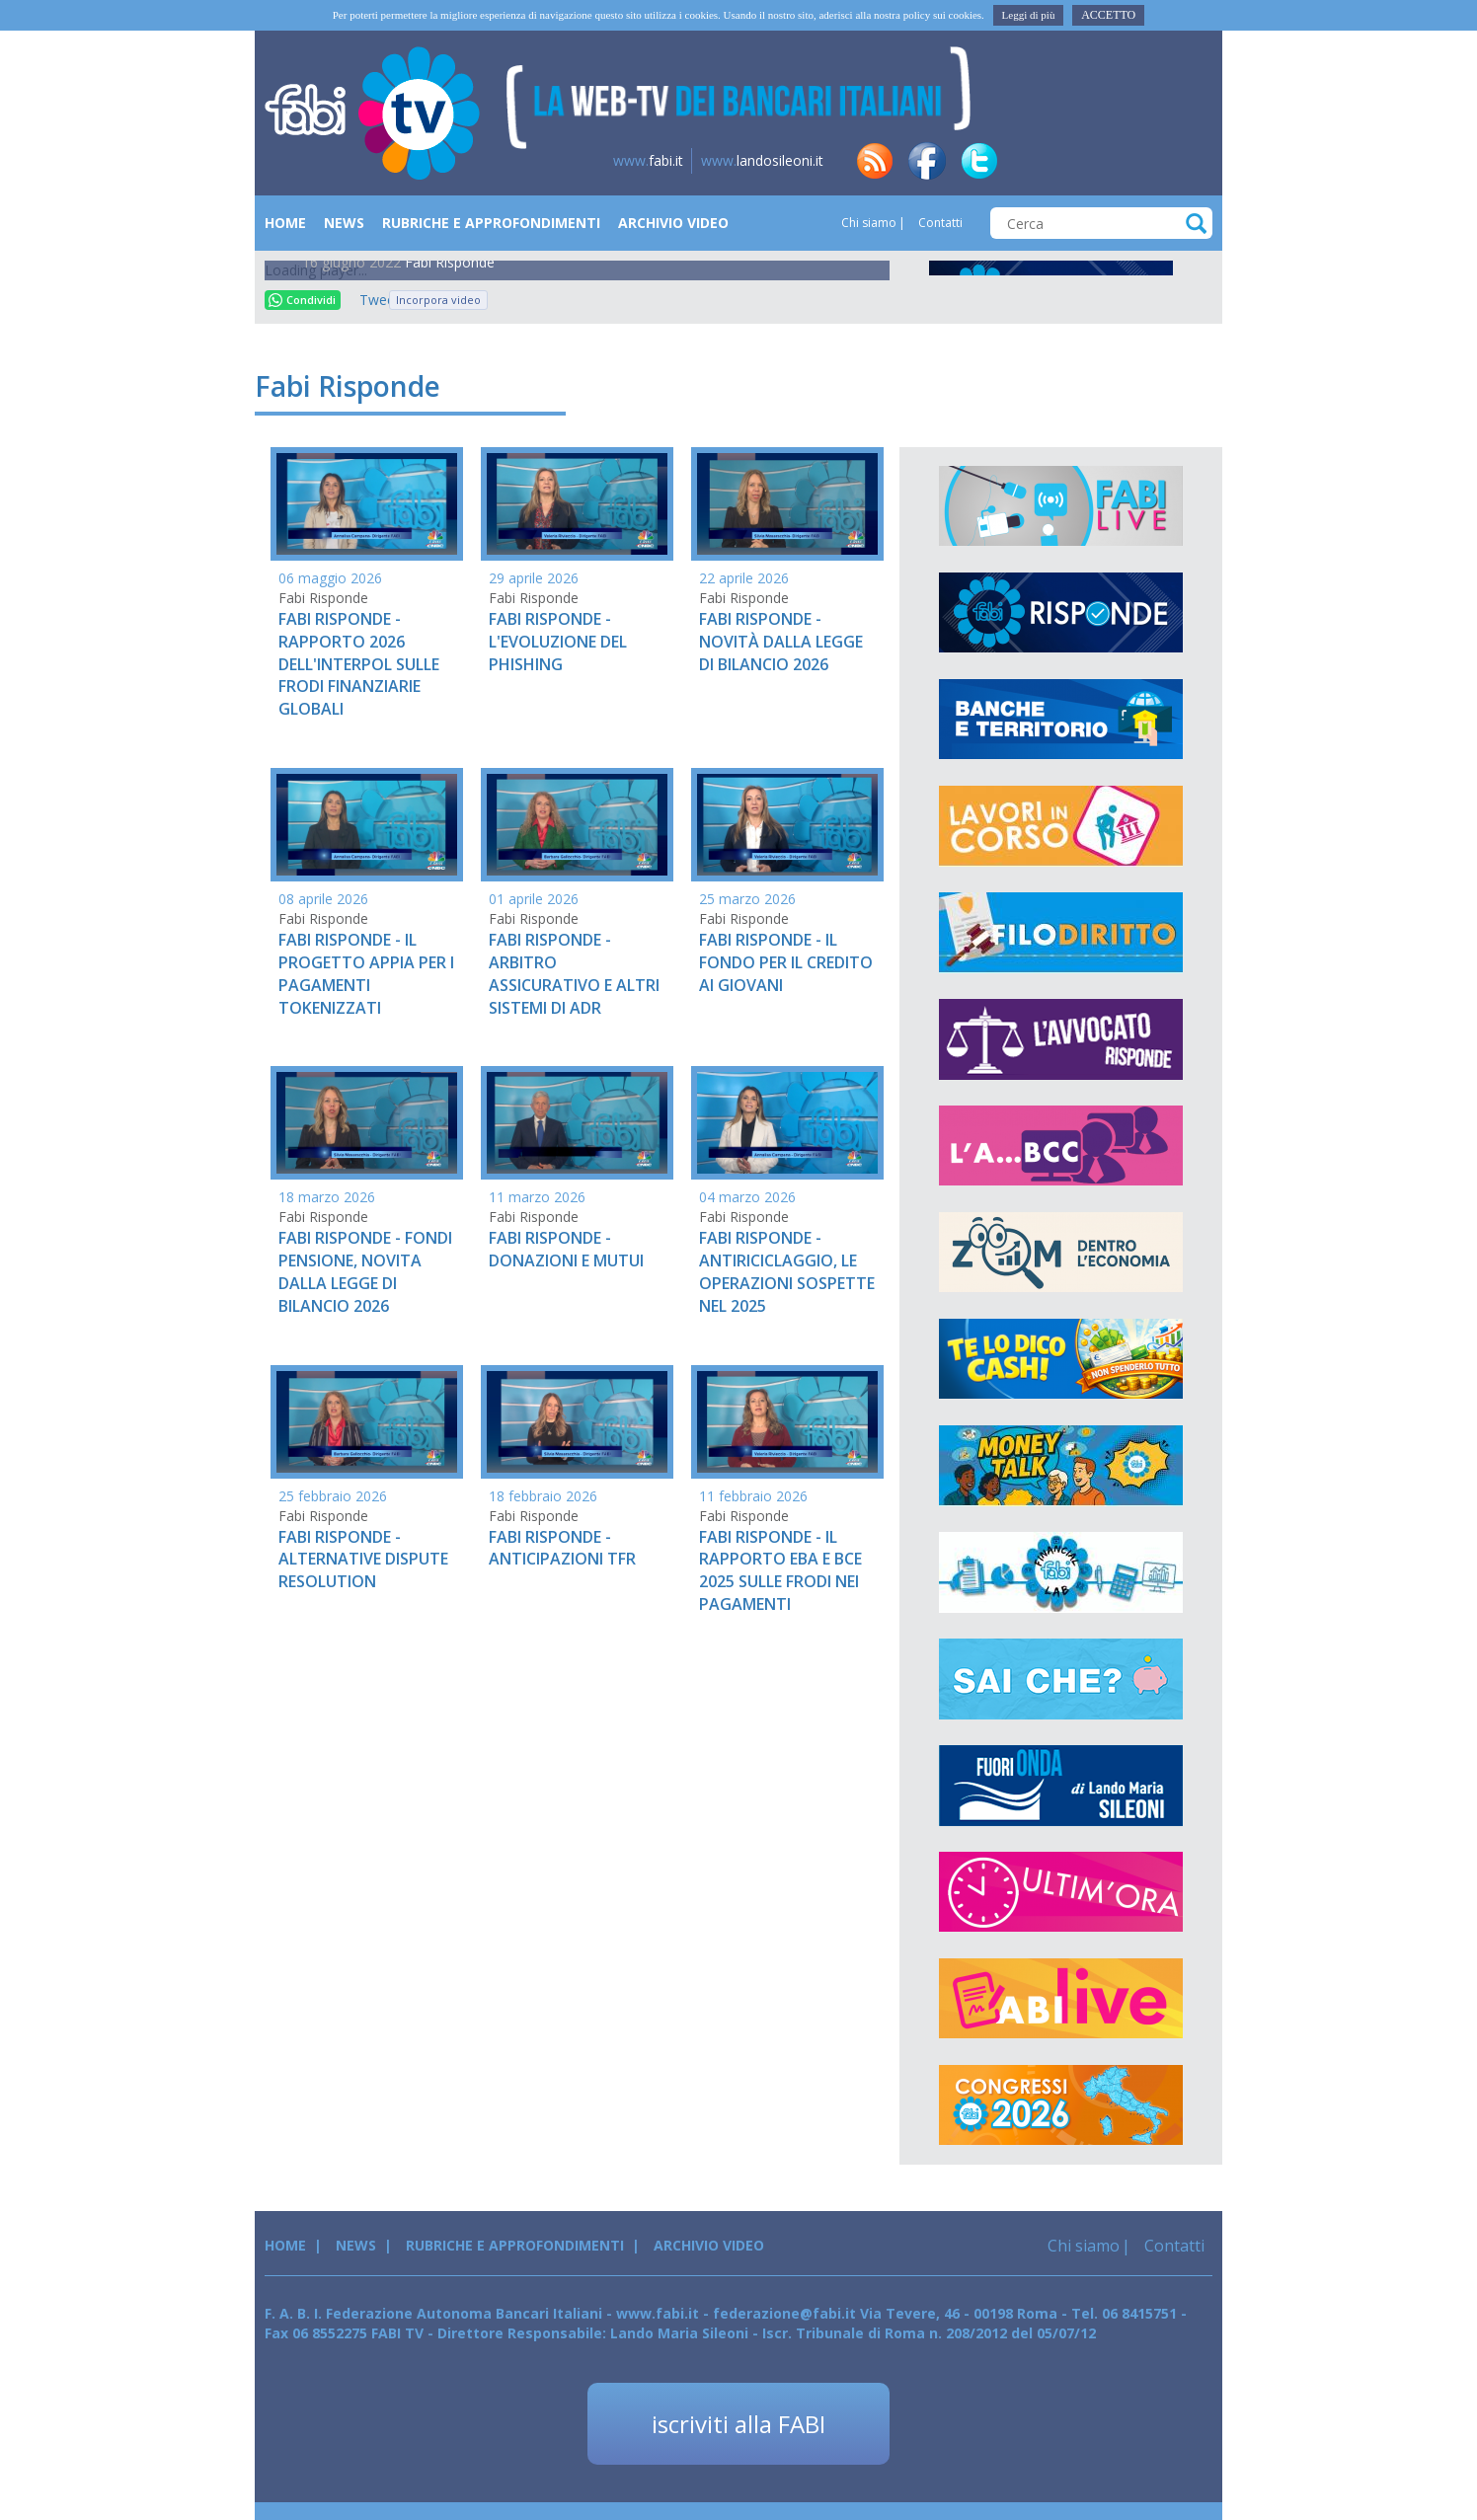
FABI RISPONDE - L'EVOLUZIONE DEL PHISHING (558, 641)
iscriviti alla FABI (738, 2423)
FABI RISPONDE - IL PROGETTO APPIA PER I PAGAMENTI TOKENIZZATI (366, 974)
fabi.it (648, 160)
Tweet (369, 299)
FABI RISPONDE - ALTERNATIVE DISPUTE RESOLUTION (363, 1559)
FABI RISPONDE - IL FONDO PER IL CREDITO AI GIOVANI (786, 962)
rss (875, 161)
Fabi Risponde (450, 262)
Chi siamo (868, 222)
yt (1188, 161)
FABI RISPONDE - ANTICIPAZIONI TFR (562, 1548)
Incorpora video (438, 299)
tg (1084, 161)
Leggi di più (1028, 15)
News (344, 222)
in (1031, 161)
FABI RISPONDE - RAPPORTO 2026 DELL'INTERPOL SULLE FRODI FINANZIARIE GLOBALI (358, 664)
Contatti (939, 222)
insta (1136, 161)
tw (979, 161)
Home (285, 222)
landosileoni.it (762, 160)
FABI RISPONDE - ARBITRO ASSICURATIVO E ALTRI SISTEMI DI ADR (574, 974)
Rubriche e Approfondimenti (491, 222)
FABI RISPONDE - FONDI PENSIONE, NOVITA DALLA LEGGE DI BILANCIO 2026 (365, 1272)
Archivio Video (673, 222)
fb (927, 161)
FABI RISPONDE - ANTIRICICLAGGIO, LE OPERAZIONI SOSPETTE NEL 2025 (787, 1272)
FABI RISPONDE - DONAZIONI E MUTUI (566, 1249)
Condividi (302, 299)
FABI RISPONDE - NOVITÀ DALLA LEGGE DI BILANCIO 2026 (781, 641)
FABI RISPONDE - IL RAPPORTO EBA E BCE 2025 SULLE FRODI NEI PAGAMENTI (780, 1571)
